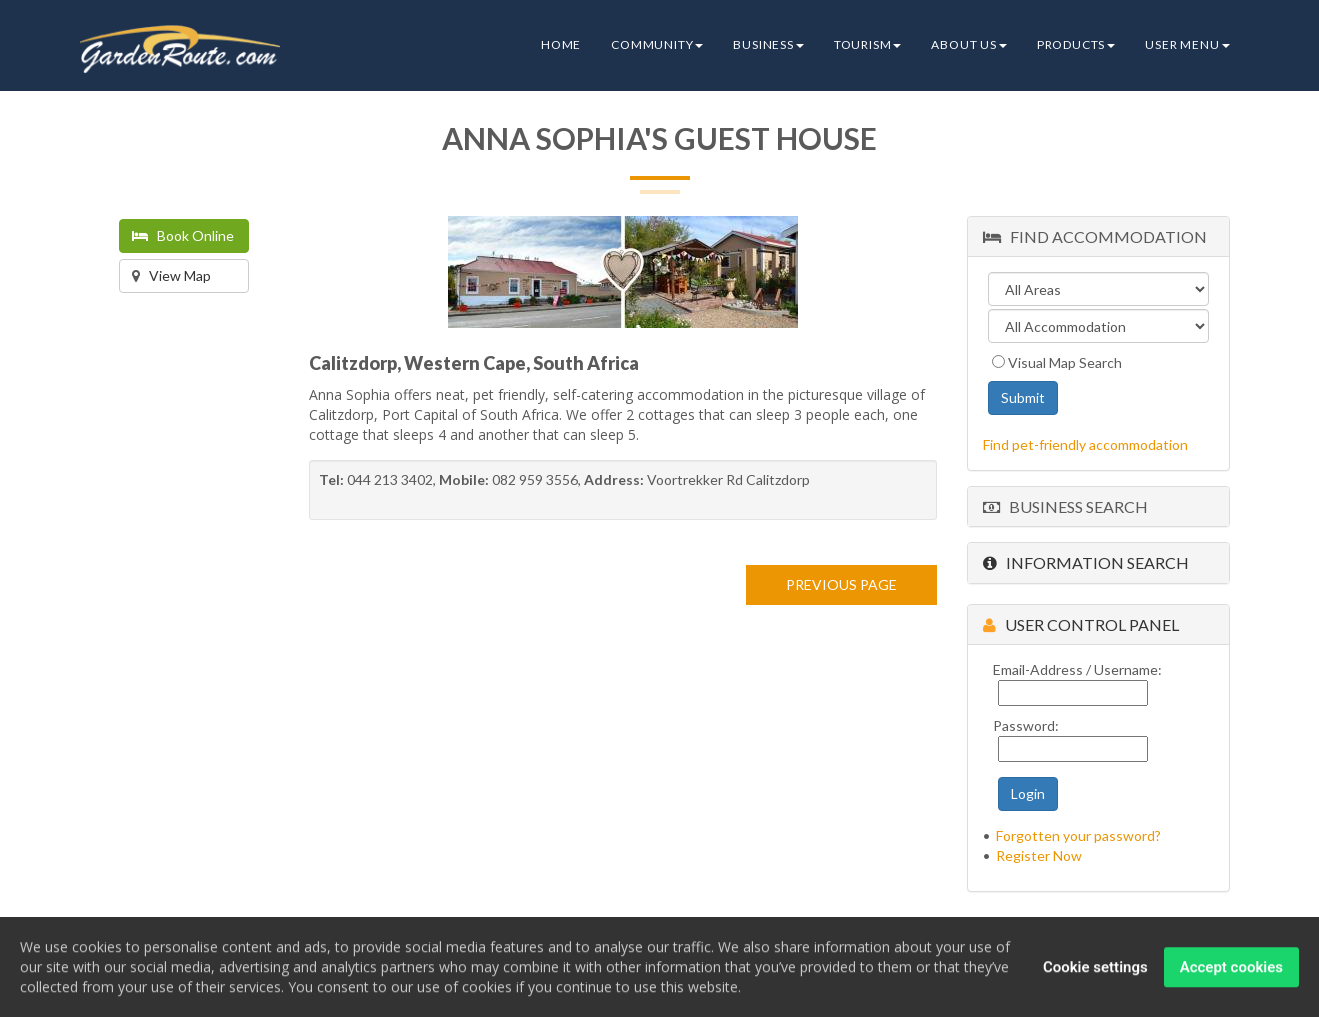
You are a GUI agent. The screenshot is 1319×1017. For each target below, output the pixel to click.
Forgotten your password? (1078, 835)
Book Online (183, 235)
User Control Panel (1081, 624)
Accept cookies (1231, 969)
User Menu (1187, 44)
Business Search (1065, 506)
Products (1076, 44)
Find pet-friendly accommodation (1085, 444)
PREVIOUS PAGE (841, 584)
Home (561, 44)
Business (768, 44)
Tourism (868, 44)
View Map (171, 275)
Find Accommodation (1095, 236)
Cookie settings (1095, 969)
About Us (968, 44)
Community (657, 44)
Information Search (1086, 562)
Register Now (1039, 855)
